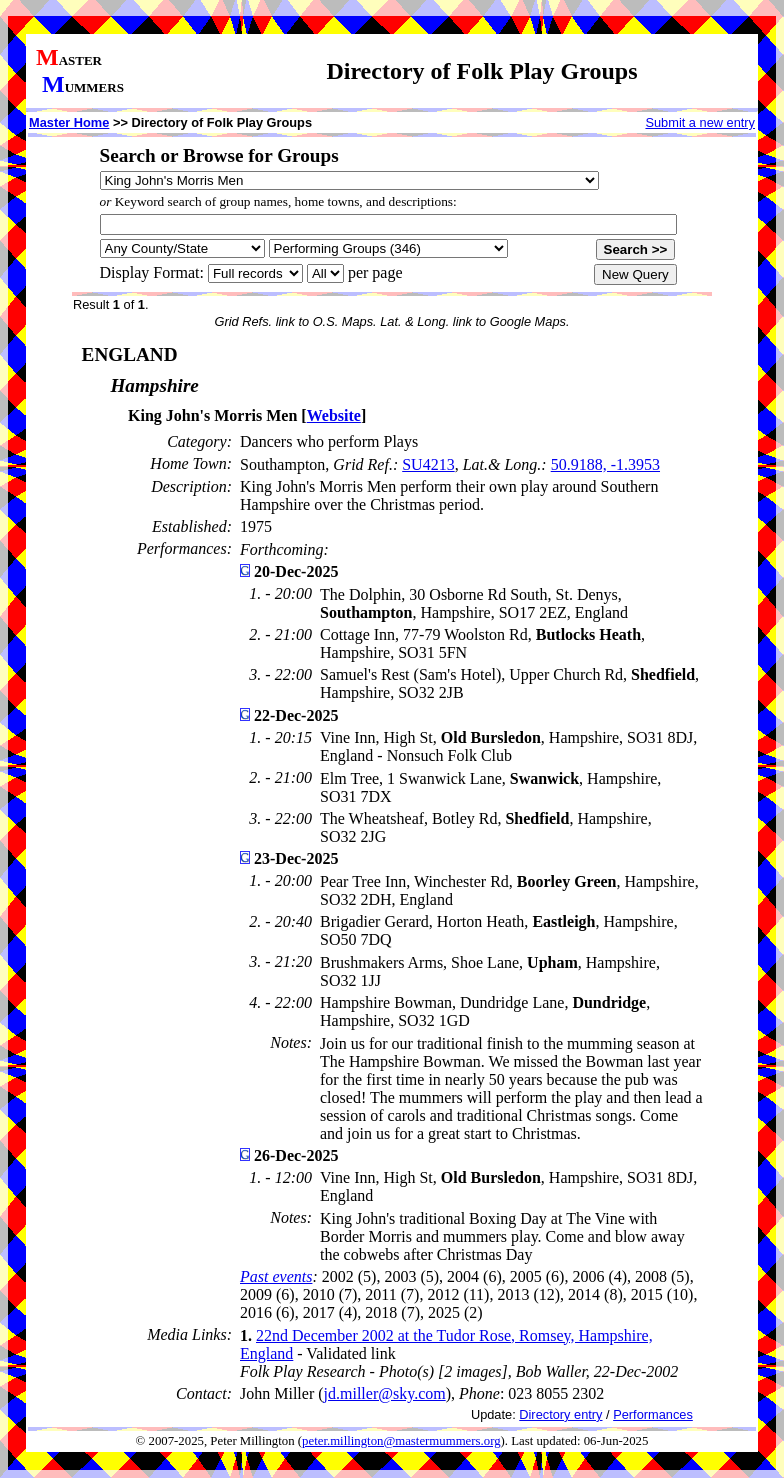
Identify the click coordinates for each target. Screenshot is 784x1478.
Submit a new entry (700, 122)
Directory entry (560, 1414)
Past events (276, 1276)
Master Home (69, 122)
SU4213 (428, 464)
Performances (653, 1414)
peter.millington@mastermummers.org (401, 1441)
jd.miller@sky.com (385, 1393)
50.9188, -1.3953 (605, 464)
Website (334, 415)
